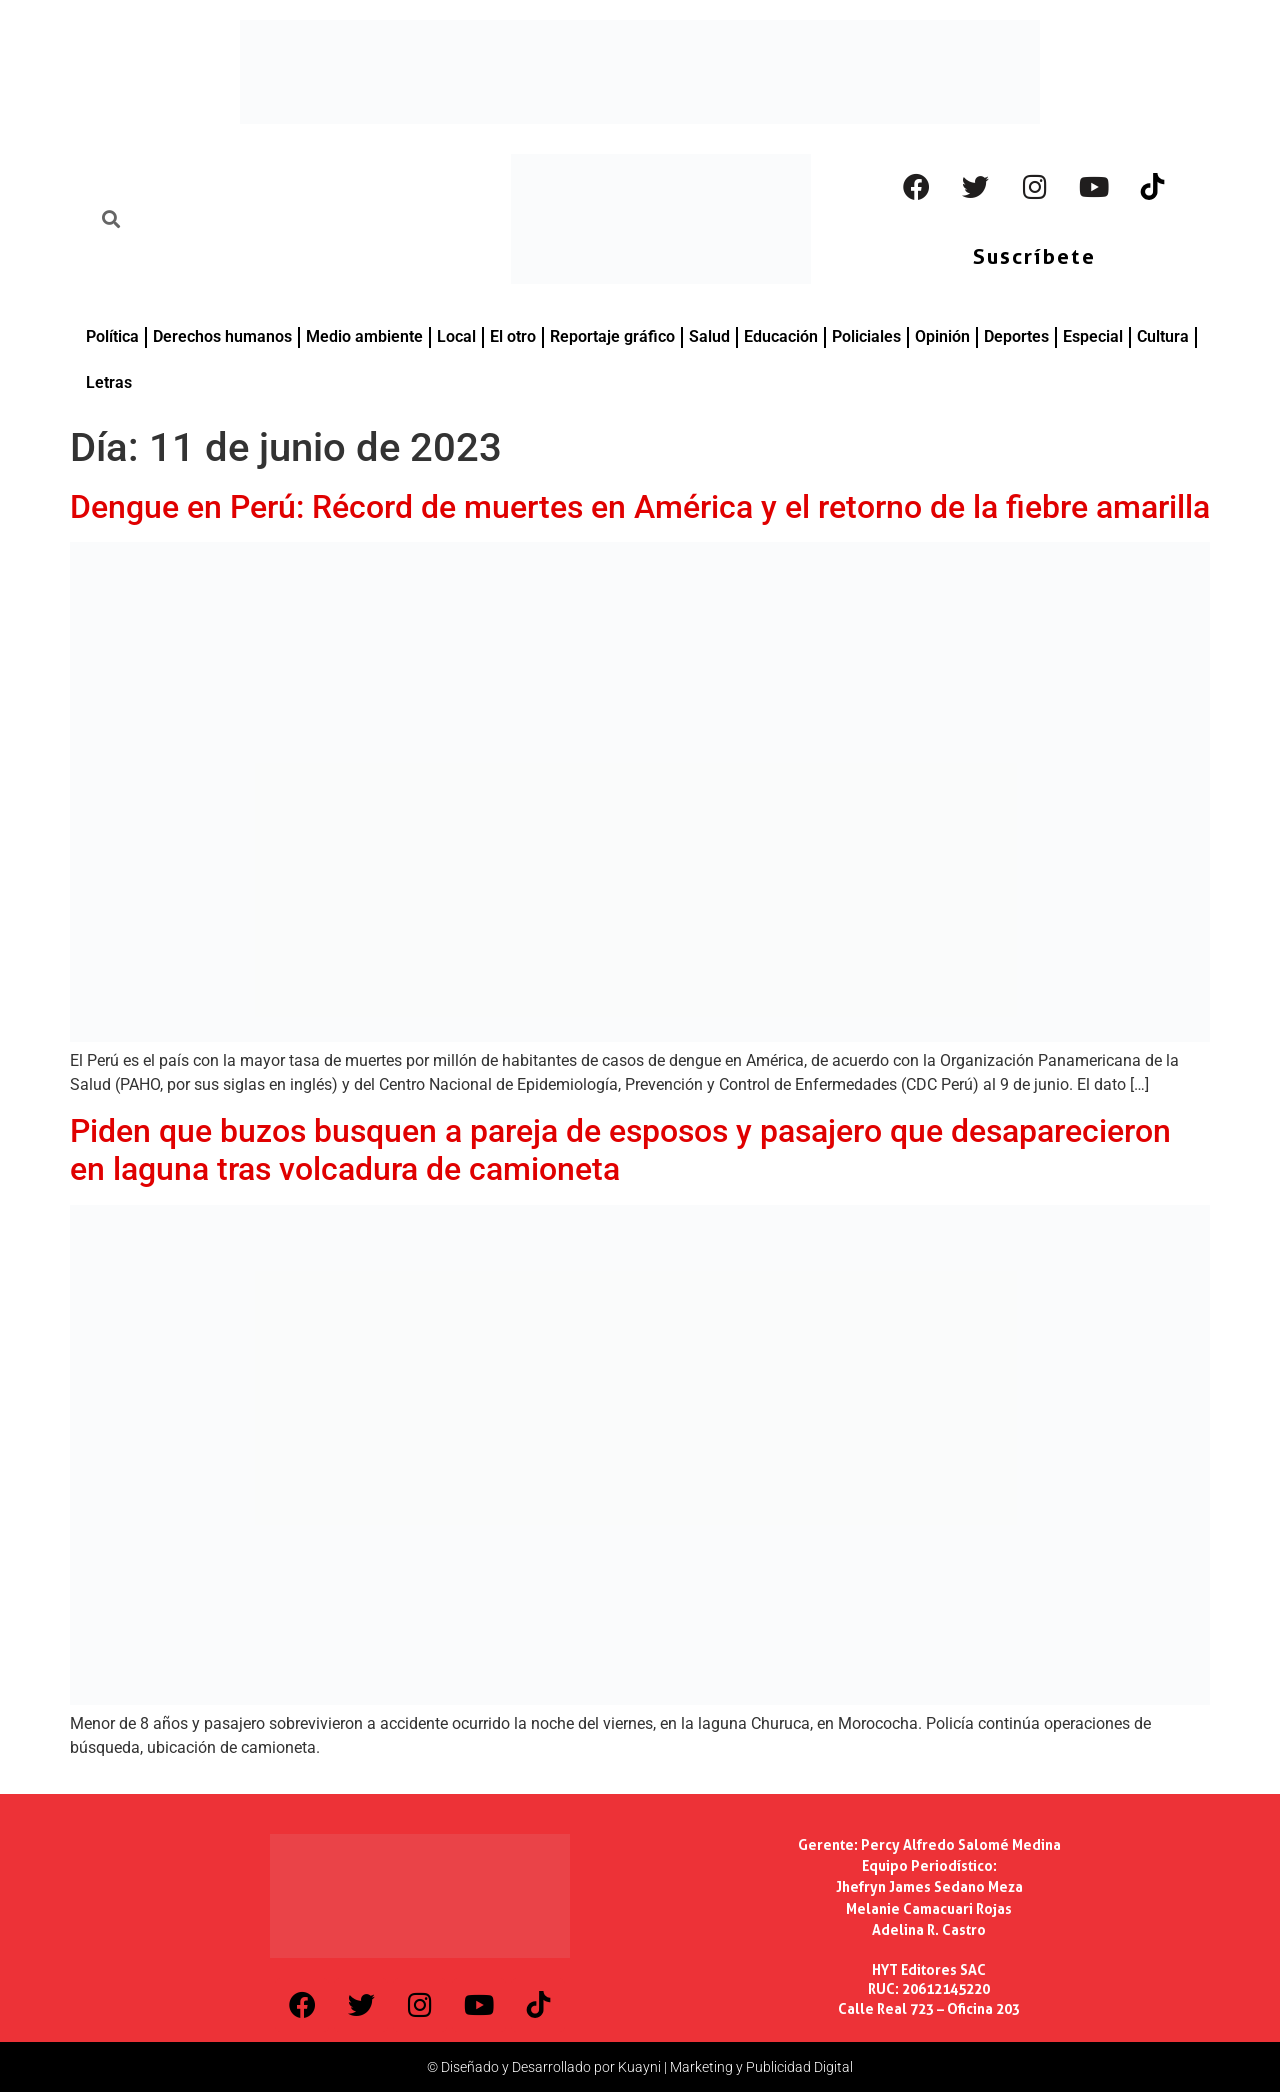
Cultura (1163, 336)
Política (112, 336)
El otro (513, 336)
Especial (1093, 336)
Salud (709, 336)
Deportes (1016, 336)
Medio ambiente (364, 336)
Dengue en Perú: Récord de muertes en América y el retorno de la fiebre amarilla (640, 507)
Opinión (942, 336)
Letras (109, 382)
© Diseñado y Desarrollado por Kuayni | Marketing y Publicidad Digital (640, 2067)
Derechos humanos (222, 336)
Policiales (866, 336)
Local (456, 336)
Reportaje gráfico (612, 336)
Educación (781, 336)
